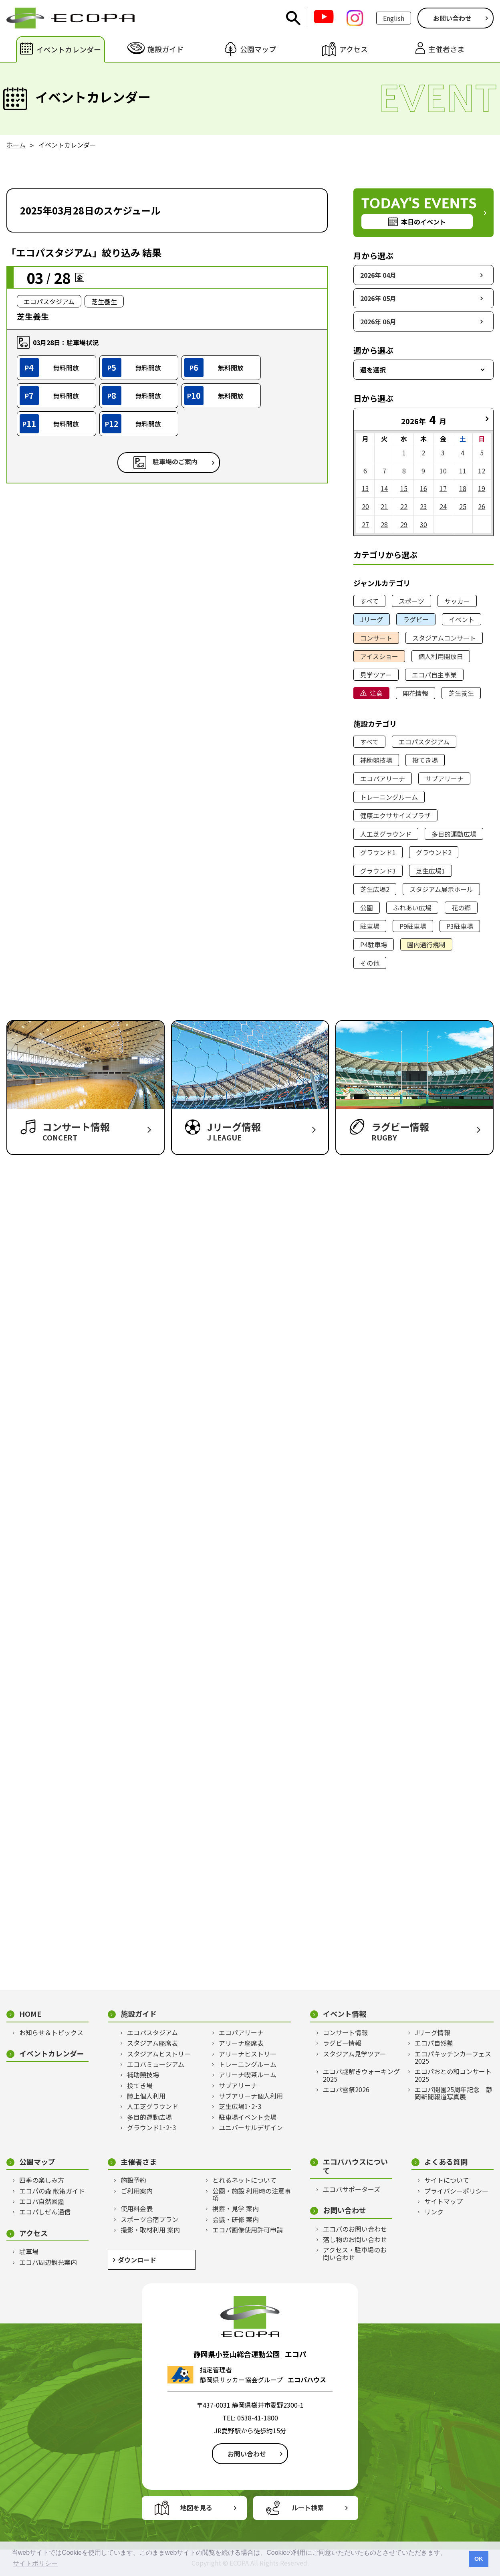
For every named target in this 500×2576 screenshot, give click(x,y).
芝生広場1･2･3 (240, 2106)
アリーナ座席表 (241, 2042)
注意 (376, 693)
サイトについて (446, 2180)
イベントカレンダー (51, 2053)
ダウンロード (137, 2260)
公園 (366, 907)
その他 (369, 963)
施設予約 (133, 2180)
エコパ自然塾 (434, 2042)
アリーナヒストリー (247, 2053)
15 (403, 488)
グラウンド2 (434, 852)
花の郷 (461, 907)
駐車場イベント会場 (247, 2117)
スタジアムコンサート (444, 638)
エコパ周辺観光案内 (48, 2262)
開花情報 (415, 693)
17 (443, 488)
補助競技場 (376, 760)
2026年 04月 (378, 275)
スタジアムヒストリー (159, 2053)
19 (481, 488)
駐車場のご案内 (175, 462)
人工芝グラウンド (385, 834)
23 (423, 506)
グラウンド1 (378, 852)
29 (403, 524)
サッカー (457, 601)
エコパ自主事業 (434, 674)
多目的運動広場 (453, 834)
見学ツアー (376, 674)
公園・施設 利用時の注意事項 (251, 2194)
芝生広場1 (430, 871)
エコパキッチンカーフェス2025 (453, 2057)
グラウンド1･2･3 (151, 2127)
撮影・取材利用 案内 (150, 2229)
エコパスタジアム (424, 741)
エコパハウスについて (355, 2166)
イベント (461, 619)
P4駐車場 (373, 944)
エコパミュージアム (155, 2064)
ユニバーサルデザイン (251, 2127)
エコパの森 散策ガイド (52, 2190)
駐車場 (369, 926)
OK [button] (478, 2559)
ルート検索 (308, 2507)
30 (423, 524)
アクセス (33, 2233)
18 (462, 488)
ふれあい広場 (412, 907)
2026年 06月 (378, 321)
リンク (434, 2211)
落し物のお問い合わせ (355, 2239)
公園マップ (37, 2161)
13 (365, 488)
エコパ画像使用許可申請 (247, 2229)
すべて (369, 601)
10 (443, 470)
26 (481, 506)
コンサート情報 (345, 2032)
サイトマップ (443, 2201)
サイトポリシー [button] (35, 2563)
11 (462, 470)
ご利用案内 (137, 2190)
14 (384, 488)
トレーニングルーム (389, 797)
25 (462, 506)
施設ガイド (139, 2013)
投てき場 (425, 760)
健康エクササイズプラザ (395, 815)
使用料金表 (137, 2208)
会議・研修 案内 (235, 2219)
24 (443, 506)
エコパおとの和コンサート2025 (453, 2075)
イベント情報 (344, 2013)
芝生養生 (461, 693)
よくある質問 (446, 2161)
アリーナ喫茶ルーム (247, 2074)
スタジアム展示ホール (441, 889)
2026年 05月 (378, 298)
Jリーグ (371, 619)
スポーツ (411, 601)
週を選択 (373, 369)
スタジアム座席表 (152, 2042)
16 (423, 488)
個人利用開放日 (440, 656)
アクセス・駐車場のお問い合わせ (355, 2253)
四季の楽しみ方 (41, 2180)
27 (365, 524)
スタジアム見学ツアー (354, 2053)
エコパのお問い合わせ (355, 2228)
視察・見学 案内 (235, 2208)
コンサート (376, 638)
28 (384, 524)
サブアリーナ (444, 778)
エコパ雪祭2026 (346, 2089)
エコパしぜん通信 (45, 2211)
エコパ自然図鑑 (41, 2201)
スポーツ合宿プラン (149, 2219)
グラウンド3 (378, 871)
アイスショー (379, 656)
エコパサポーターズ (351, 2189)
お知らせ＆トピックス (51, 2032)
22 (403, 506)
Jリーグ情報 (432, 2032)
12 (481, 470)
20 (365, 506)
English (393, 18)
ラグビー (416, 619)
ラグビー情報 (342, 2042)
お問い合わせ (452, 18)
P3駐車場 (459, 926)
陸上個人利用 (146, 2095)
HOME (30, 2013)
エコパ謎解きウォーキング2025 (361, 2075)
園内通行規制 (426, 944)
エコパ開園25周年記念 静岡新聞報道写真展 (453, 2093)
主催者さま (139, 2161)
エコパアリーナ (382, 778)
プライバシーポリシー (456, 2190)
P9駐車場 (412, 926)
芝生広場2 (374, 889)
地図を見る (196, 2507)
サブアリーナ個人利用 (251, 2095)
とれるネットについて (244, 2180)
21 (384, 506)
